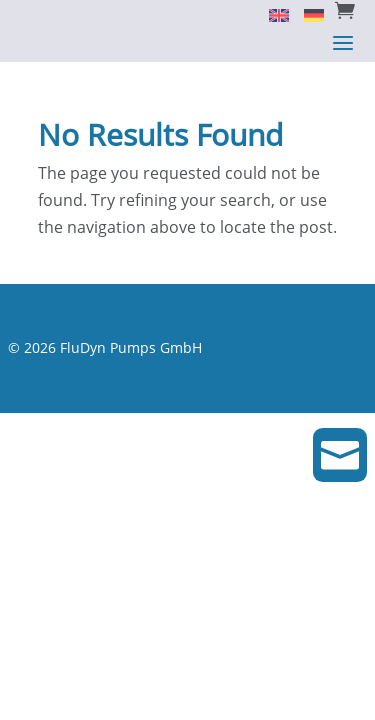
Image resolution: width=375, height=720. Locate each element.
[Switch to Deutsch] (306, 14)
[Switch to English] (271, 14)
